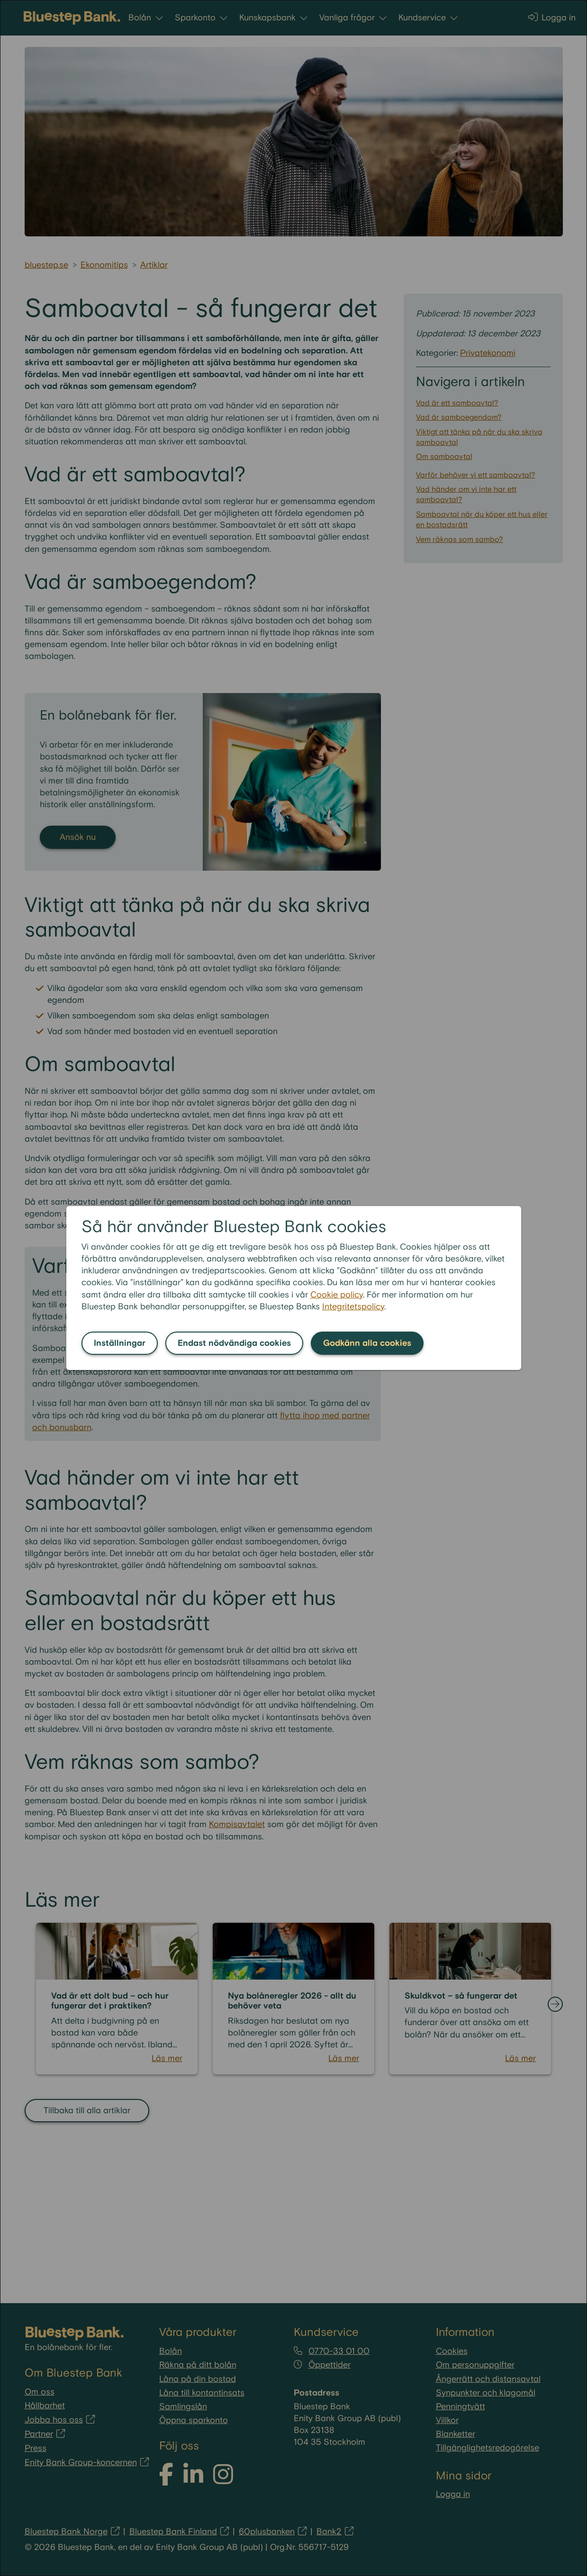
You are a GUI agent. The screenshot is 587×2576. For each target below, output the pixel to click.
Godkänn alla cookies (367, 1343)
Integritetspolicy (353, 1306)
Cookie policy (336, 1294)
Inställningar (119, 1343)
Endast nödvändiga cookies (234, 1343)
